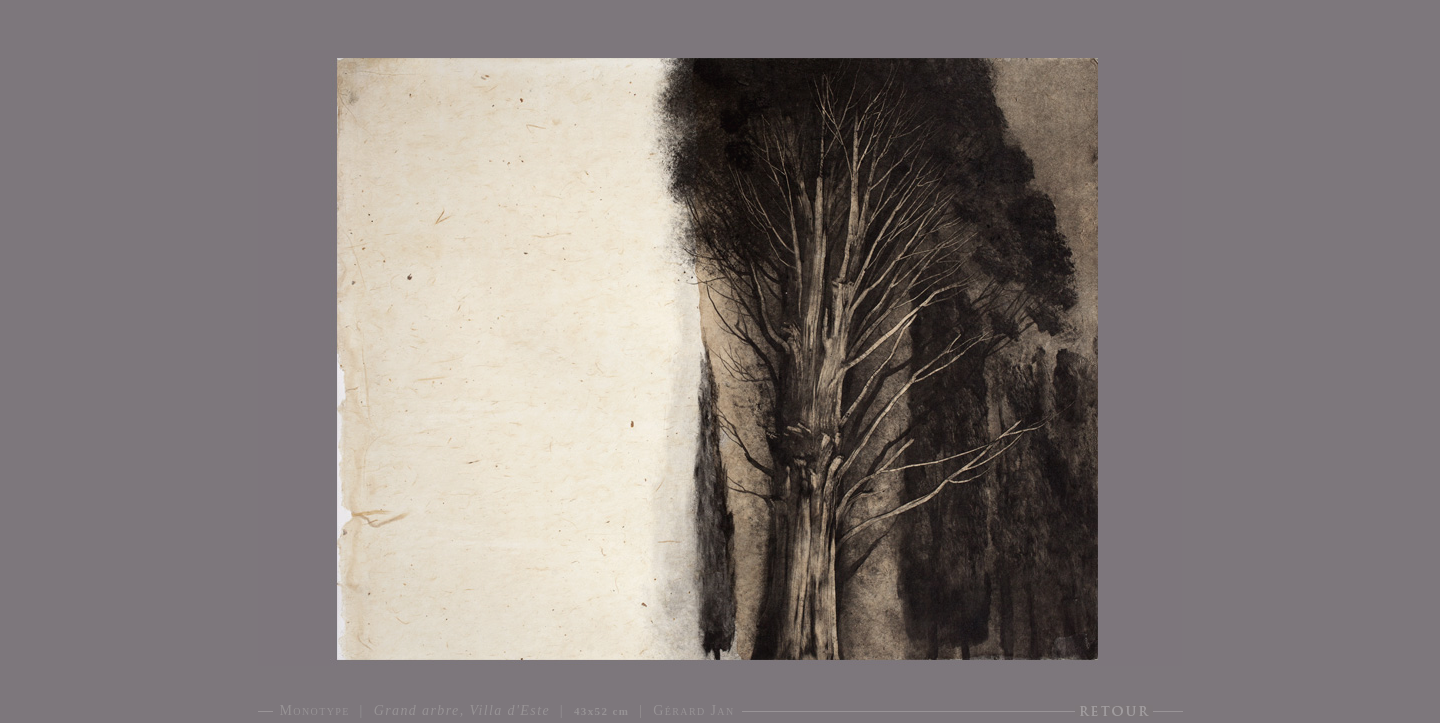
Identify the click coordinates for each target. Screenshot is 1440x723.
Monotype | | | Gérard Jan (507, 710)
